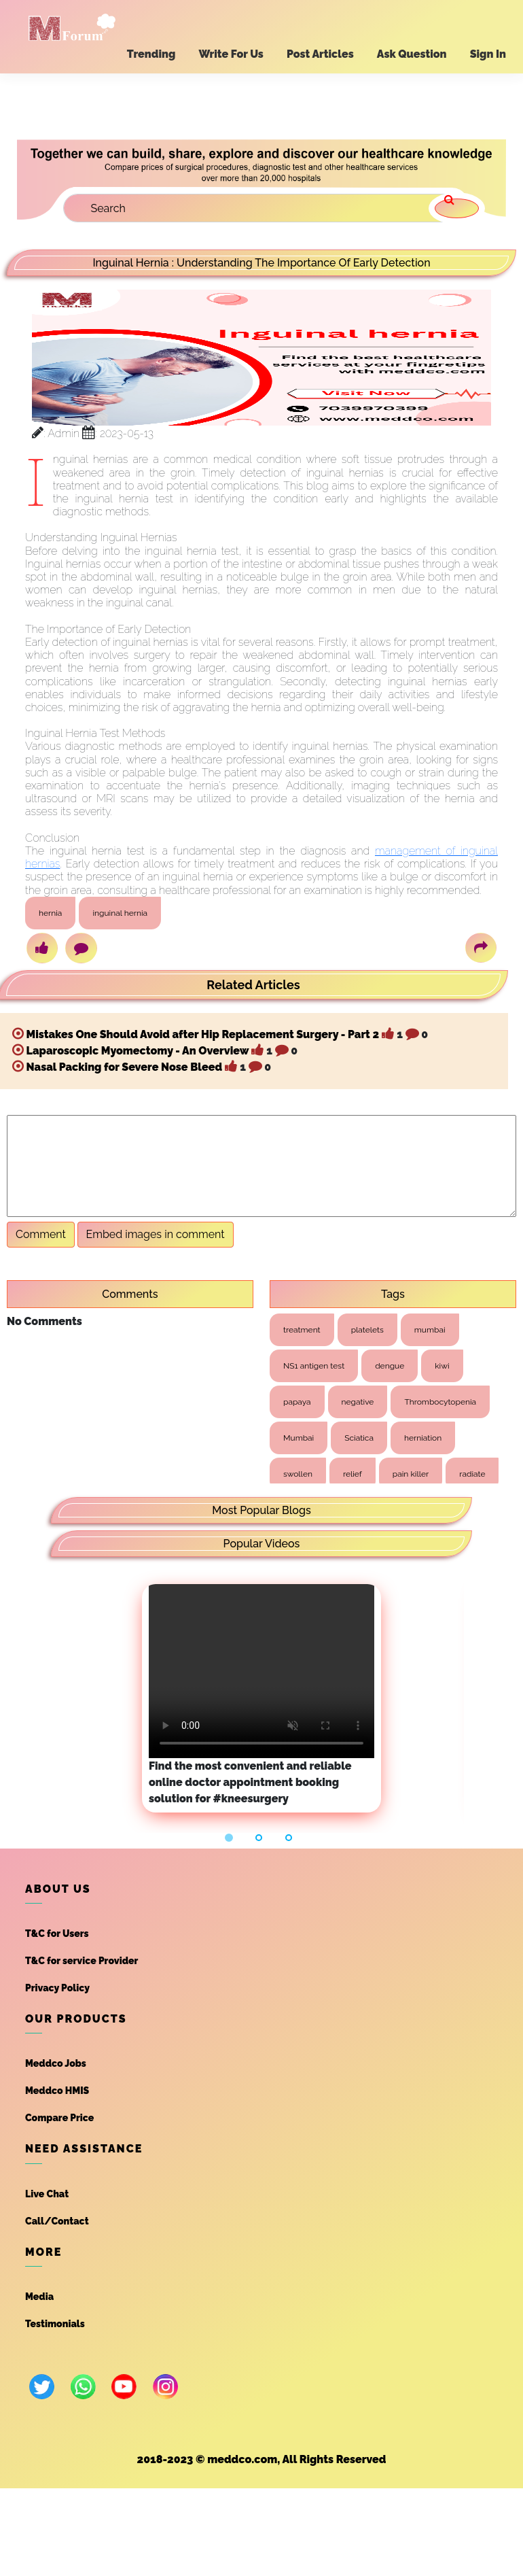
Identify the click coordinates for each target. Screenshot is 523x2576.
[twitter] (41, 2386)
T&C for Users (57, 1933)
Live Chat (47, 2193)
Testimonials (55, 2323)
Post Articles (320, 54)
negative (358, 1402)
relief (352, 1474)
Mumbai (298, 1438)
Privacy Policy (57, 1987)
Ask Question (412, 54)
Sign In (488, 54)
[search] (457, 208)
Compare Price (59, 2117)
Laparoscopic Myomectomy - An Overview (137, 1050)
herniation (422, 1438)
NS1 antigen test (313, 1366)
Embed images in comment (155, 1234)
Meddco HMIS (57, 2090)
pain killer (411, 1474)
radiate (472, 1474)
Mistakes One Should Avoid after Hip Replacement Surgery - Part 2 (202, 1034)
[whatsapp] (83, 2386)
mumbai (430, 1330)
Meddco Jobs (55, 2063)
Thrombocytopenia (440, 1402)
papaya (297, 1402)
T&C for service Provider (81, 1960)
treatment (302, 1330)
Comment (41, 1234)
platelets (367, 1330)
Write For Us (230, 54)
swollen (297, 1474)
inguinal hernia (119, 913)
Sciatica (359, 1438)
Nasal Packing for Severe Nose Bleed (124, 1067)
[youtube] (124, 2386)
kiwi (442, 1366)
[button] (231, 1837)
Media (39, 2296)
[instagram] (165, 2386)
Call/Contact (57, 2221)
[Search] (260, 208)
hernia (50, 913)
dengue (389, 1366)
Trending (151, 54)
